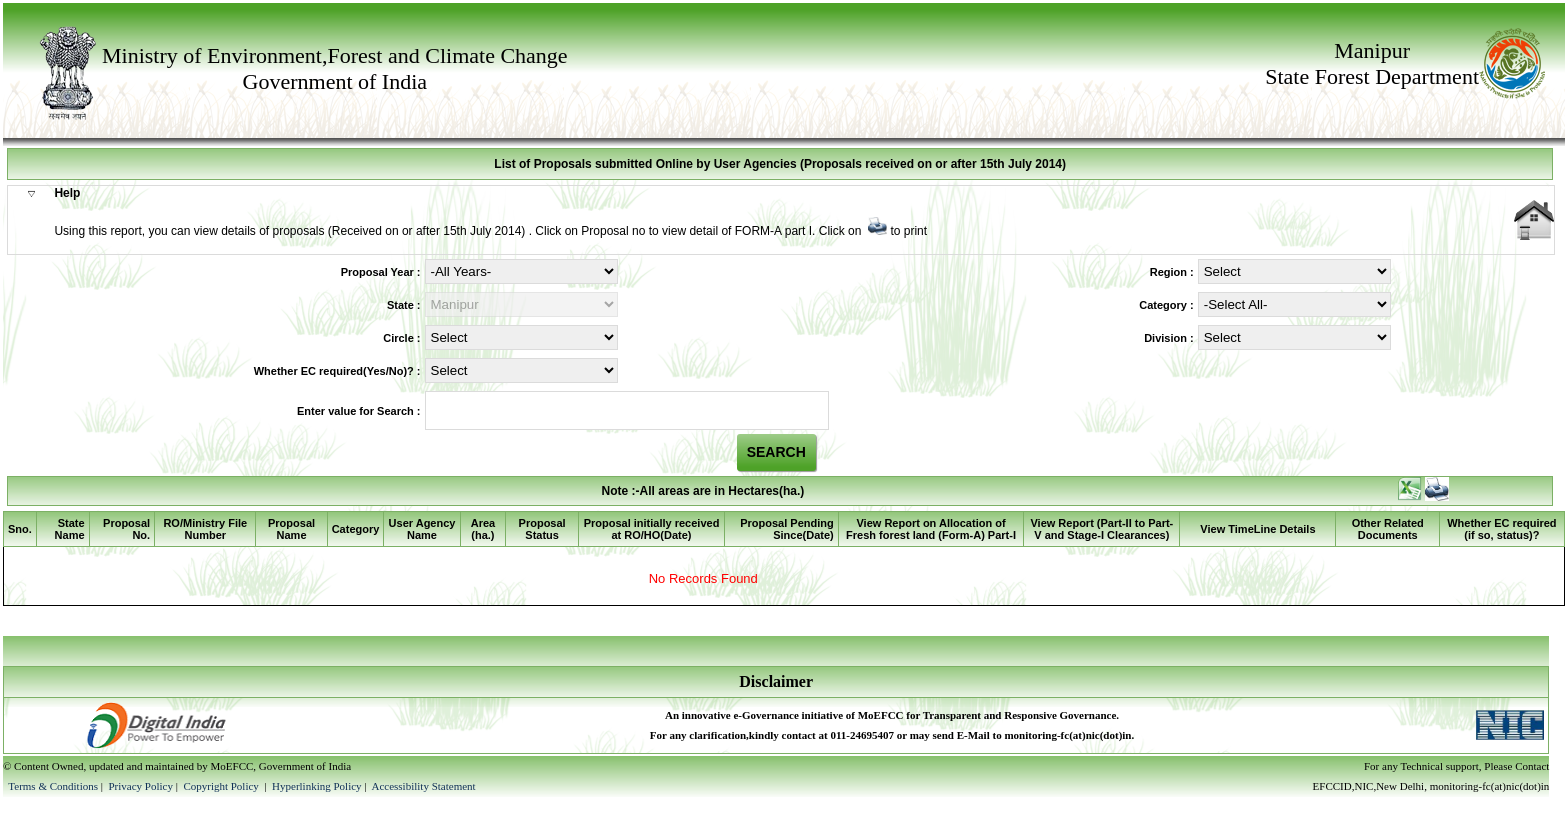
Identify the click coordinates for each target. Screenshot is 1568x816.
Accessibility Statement (423, 786)
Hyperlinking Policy (317, 786)
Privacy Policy (141, 786)
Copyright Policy (222, 786)
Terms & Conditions (53, 786)
